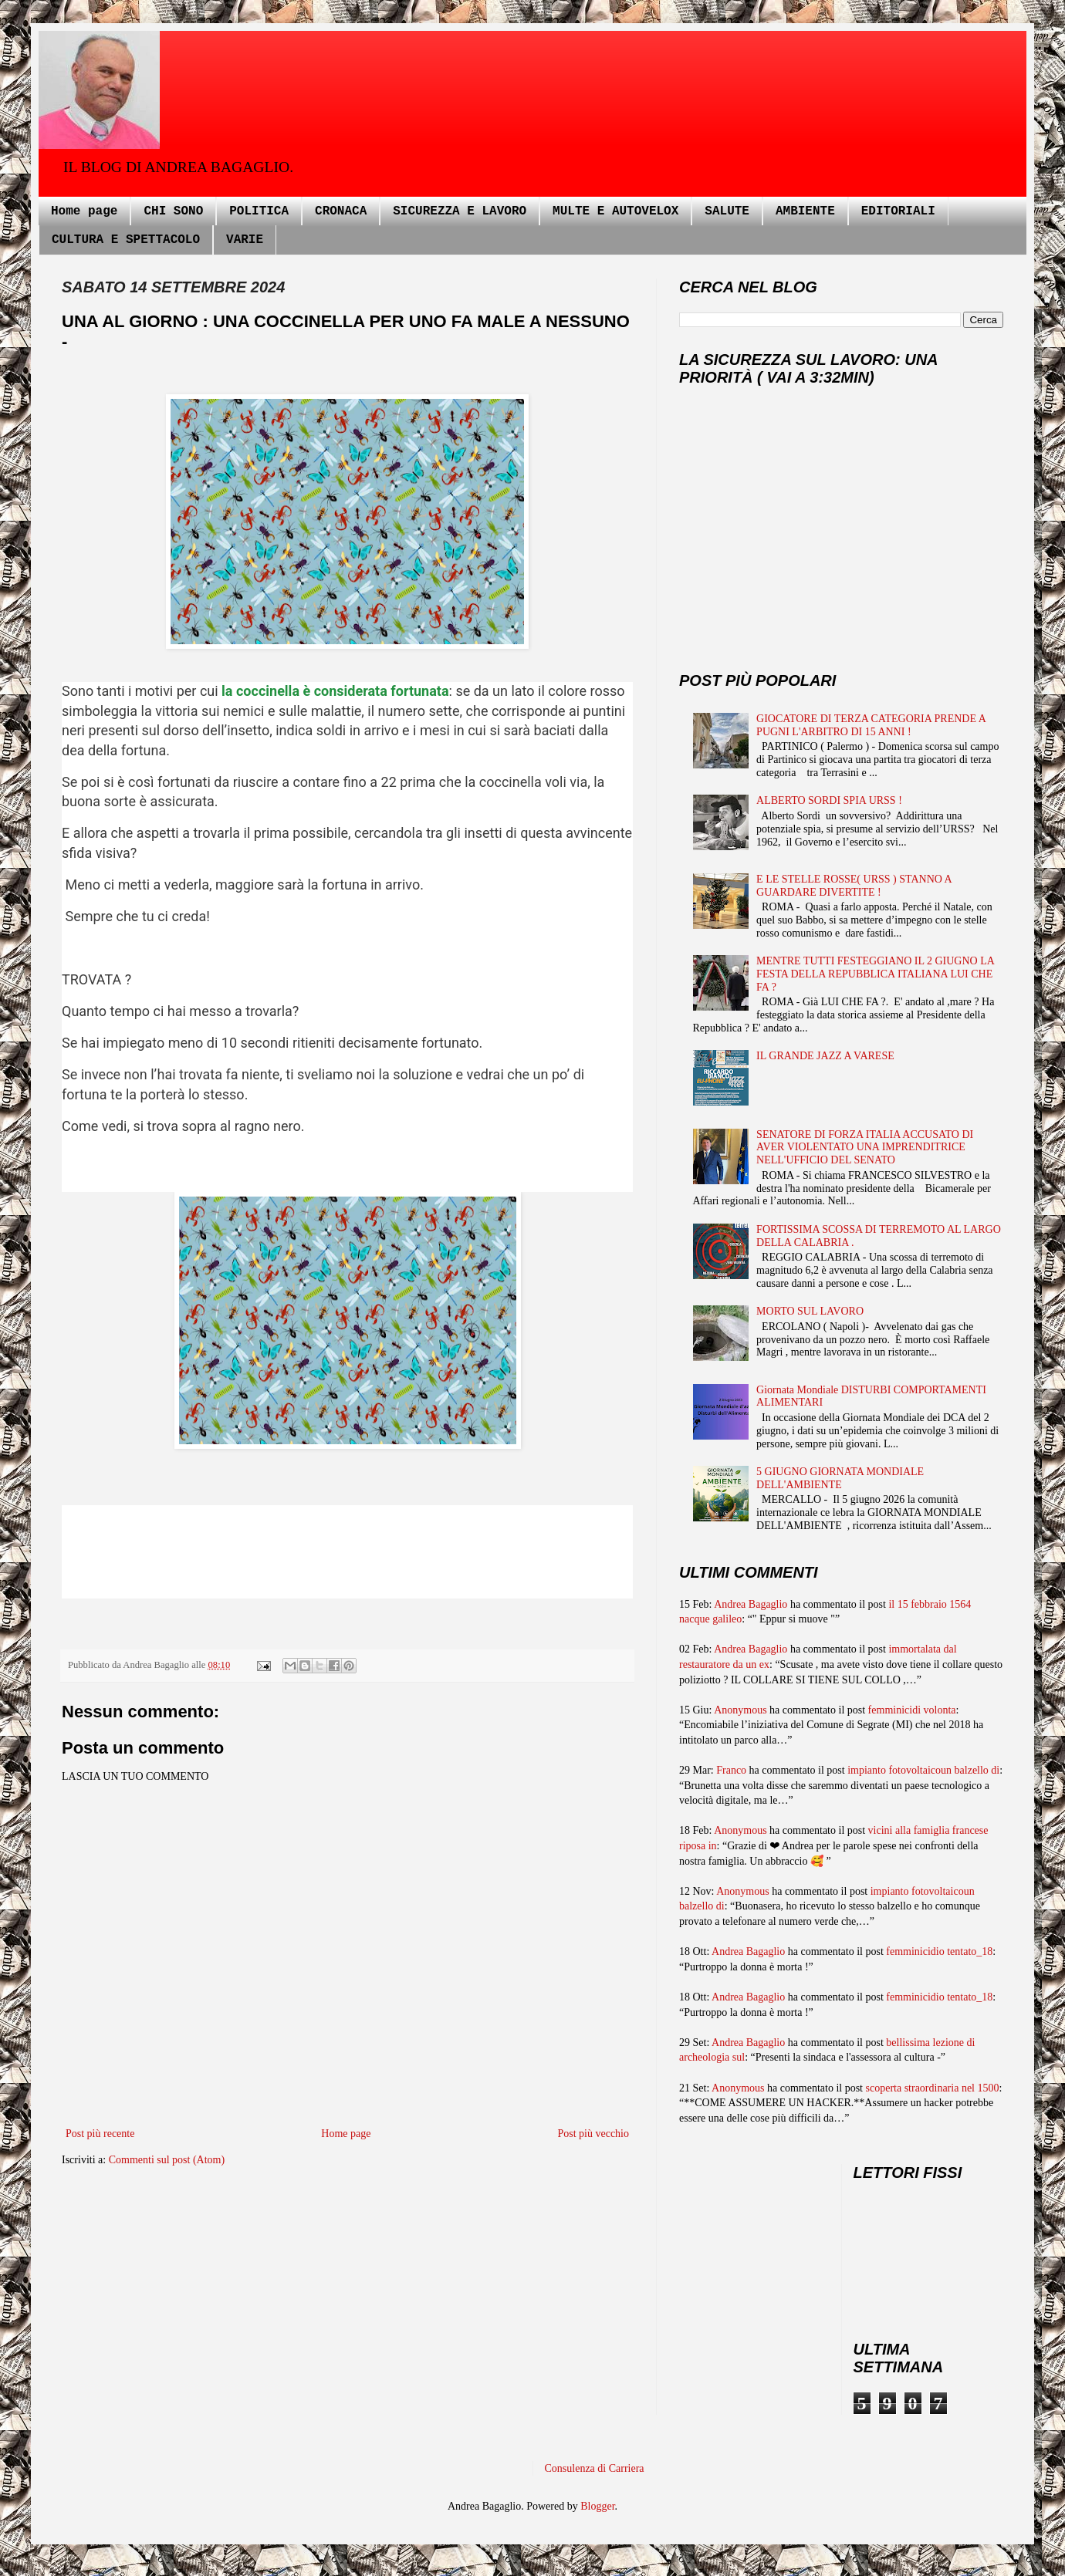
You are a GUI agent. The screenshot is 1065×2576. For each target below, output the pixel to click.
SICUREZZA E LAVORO (459, 211)
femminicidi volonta (912, 1710)
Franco (731, 1770)
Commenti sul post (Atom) (167, 2160)
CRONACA (341, 211)
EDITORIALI (898, 211)
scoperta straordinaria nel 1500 (932, 2088)
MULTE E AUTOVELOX (615, 211)
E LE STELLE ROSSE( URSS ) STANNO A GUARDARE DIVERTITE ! (854, 885)
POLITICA (259, 211)
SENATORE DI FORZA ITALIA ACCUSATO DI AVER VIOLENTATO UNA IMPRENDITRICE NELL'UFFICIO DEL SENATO (864, 1147)
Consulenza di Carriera (594, 2468)
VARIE (244, 240)
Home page (84, 211)
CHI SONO (173, 211)
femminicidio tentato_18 (939, 1951)
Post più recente (100, 2133)
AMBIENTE (805, 211)
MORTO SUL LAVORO (810, 1311)
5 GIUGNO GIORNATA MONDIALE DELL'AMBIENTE (840, 1478)
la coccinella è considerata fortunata (334, 691)
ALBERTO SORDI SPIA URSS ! (829, 800)
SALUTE (727, 211)
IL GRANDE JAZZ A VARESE (825, 1056)
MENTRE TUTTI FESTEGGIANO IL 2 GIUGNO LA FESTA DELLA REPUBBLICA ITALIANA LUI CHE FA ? (875, 974)
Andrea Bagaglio (750, 1604)
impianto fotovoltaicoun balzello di (923, 1770)
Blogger (597, 2506)
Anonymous (740, 1710)
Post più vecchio (593, 2133)
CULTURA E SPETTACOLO (126, 240)
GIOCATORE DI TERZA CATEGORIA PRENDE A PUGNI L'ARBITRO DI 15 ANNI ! (871, 725)
